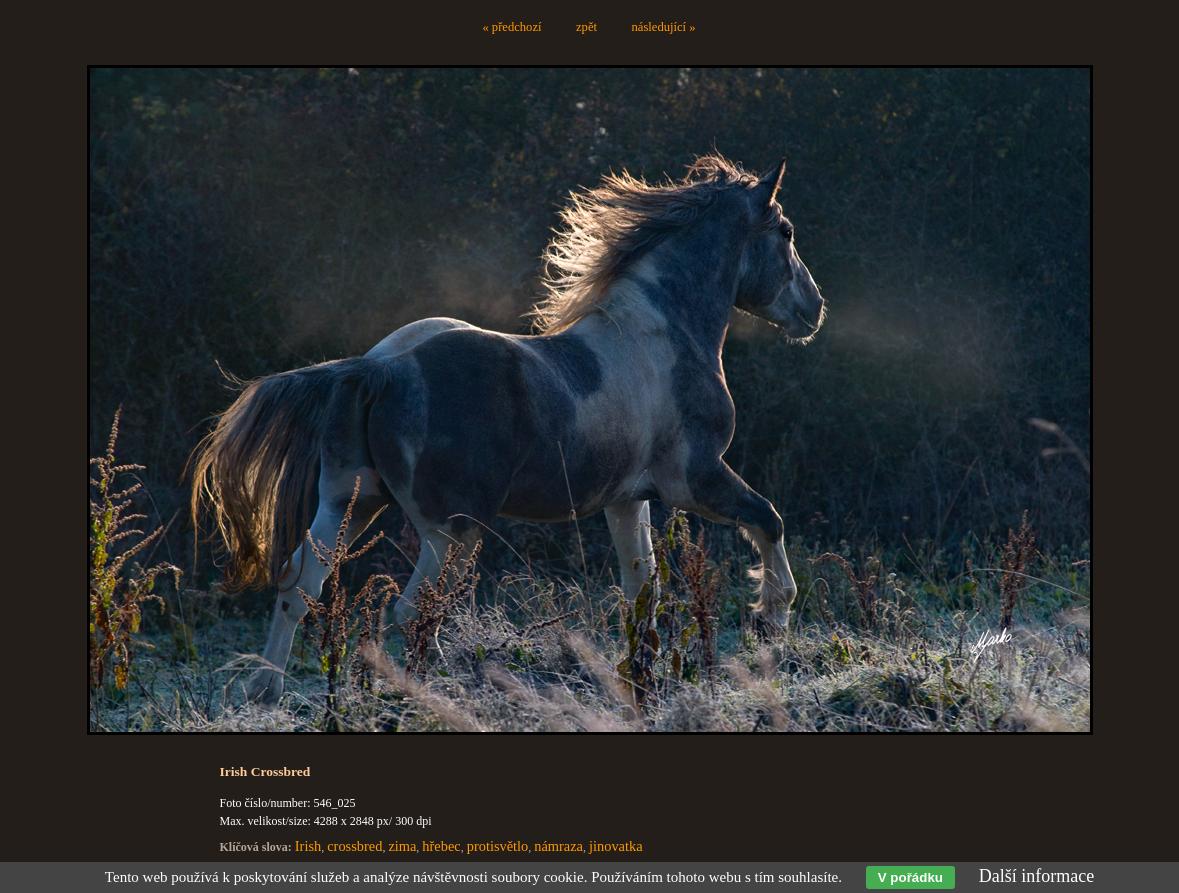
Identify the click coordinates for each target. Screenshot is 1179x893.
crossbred (354, 846)
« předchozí (511, 27)
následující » (664, 27)
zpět (586, 27)
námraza (558, 846)
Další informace (1036, 876)
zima (402, 846)
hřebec (441, 846)
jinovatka (616, 846)
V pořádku (910, 877)
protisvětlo (498, 846)
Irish (308, 846)
